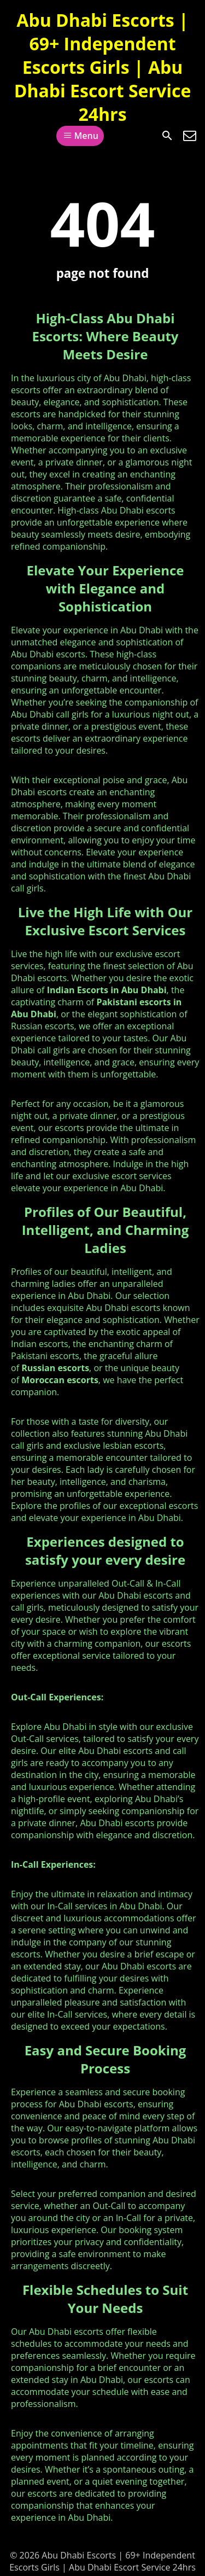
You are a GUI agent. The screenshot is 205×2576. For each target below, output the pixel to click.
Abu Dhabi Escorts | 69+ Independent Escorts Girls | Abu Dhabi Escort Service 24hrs (102, 67)
